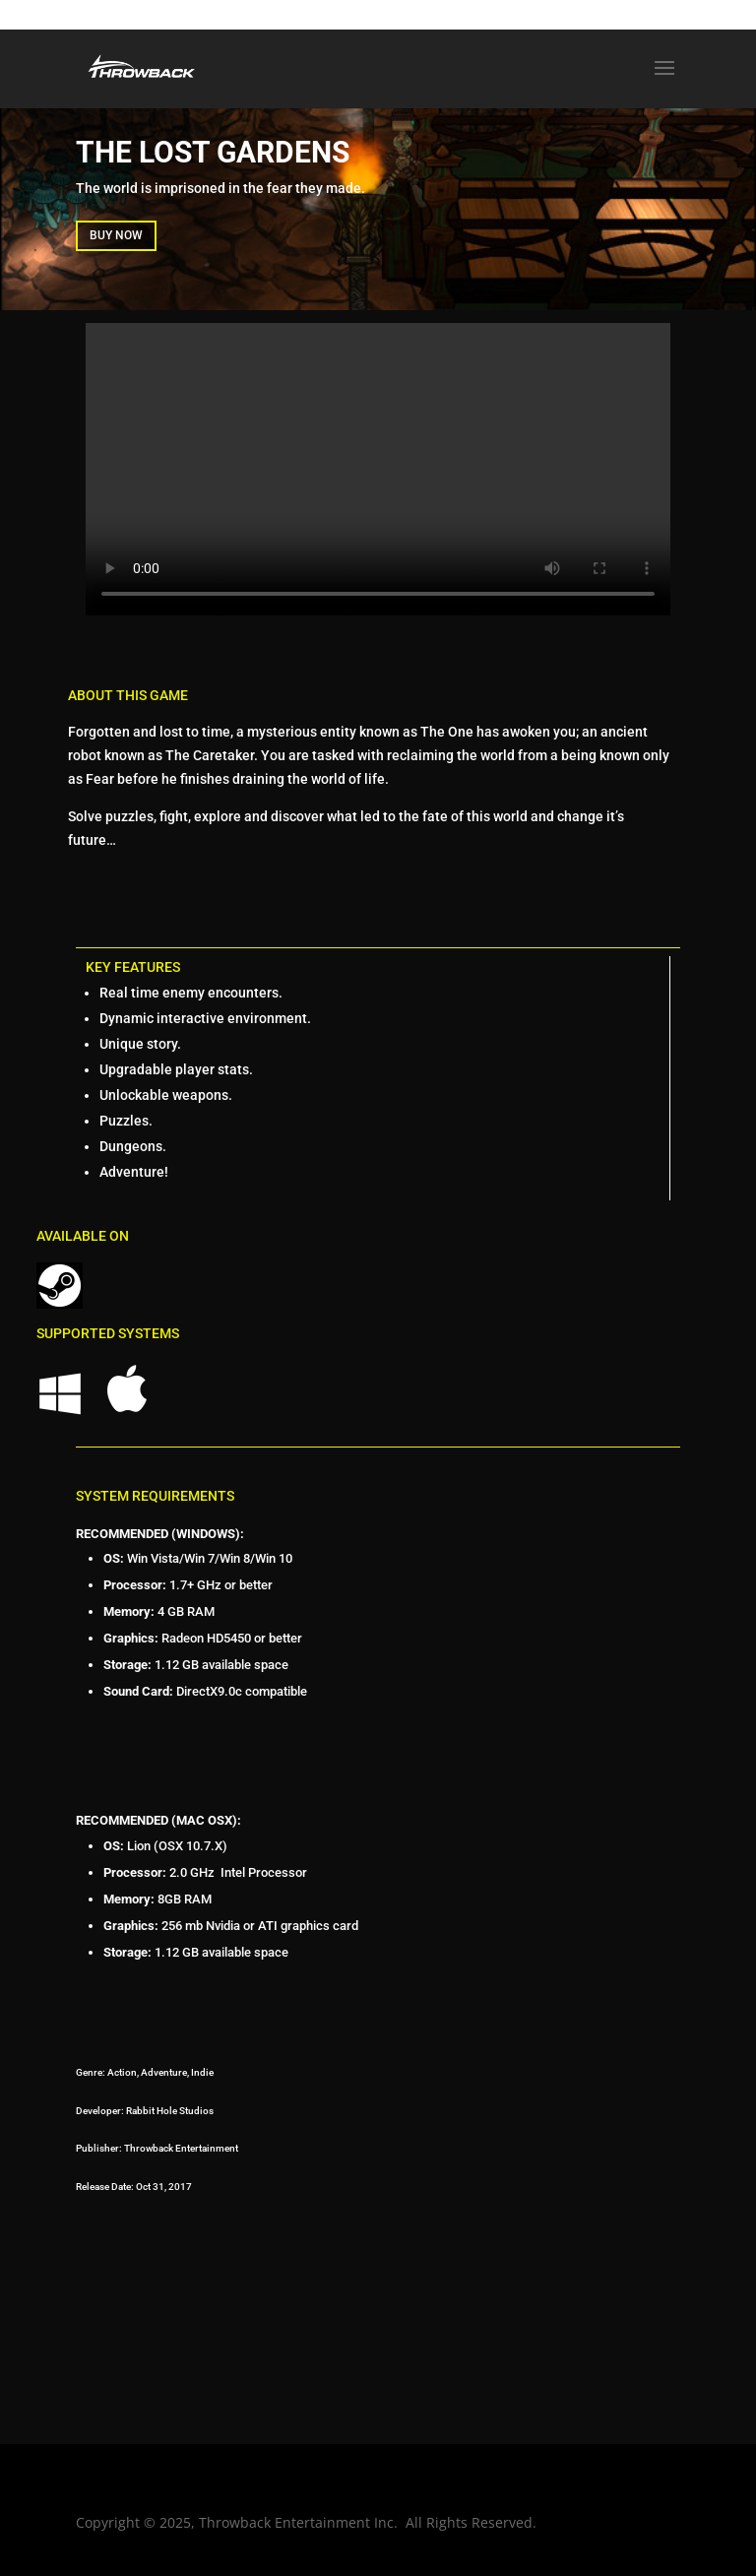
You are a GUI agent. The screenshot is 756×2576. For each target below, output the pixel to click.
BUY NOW (116, 235)
